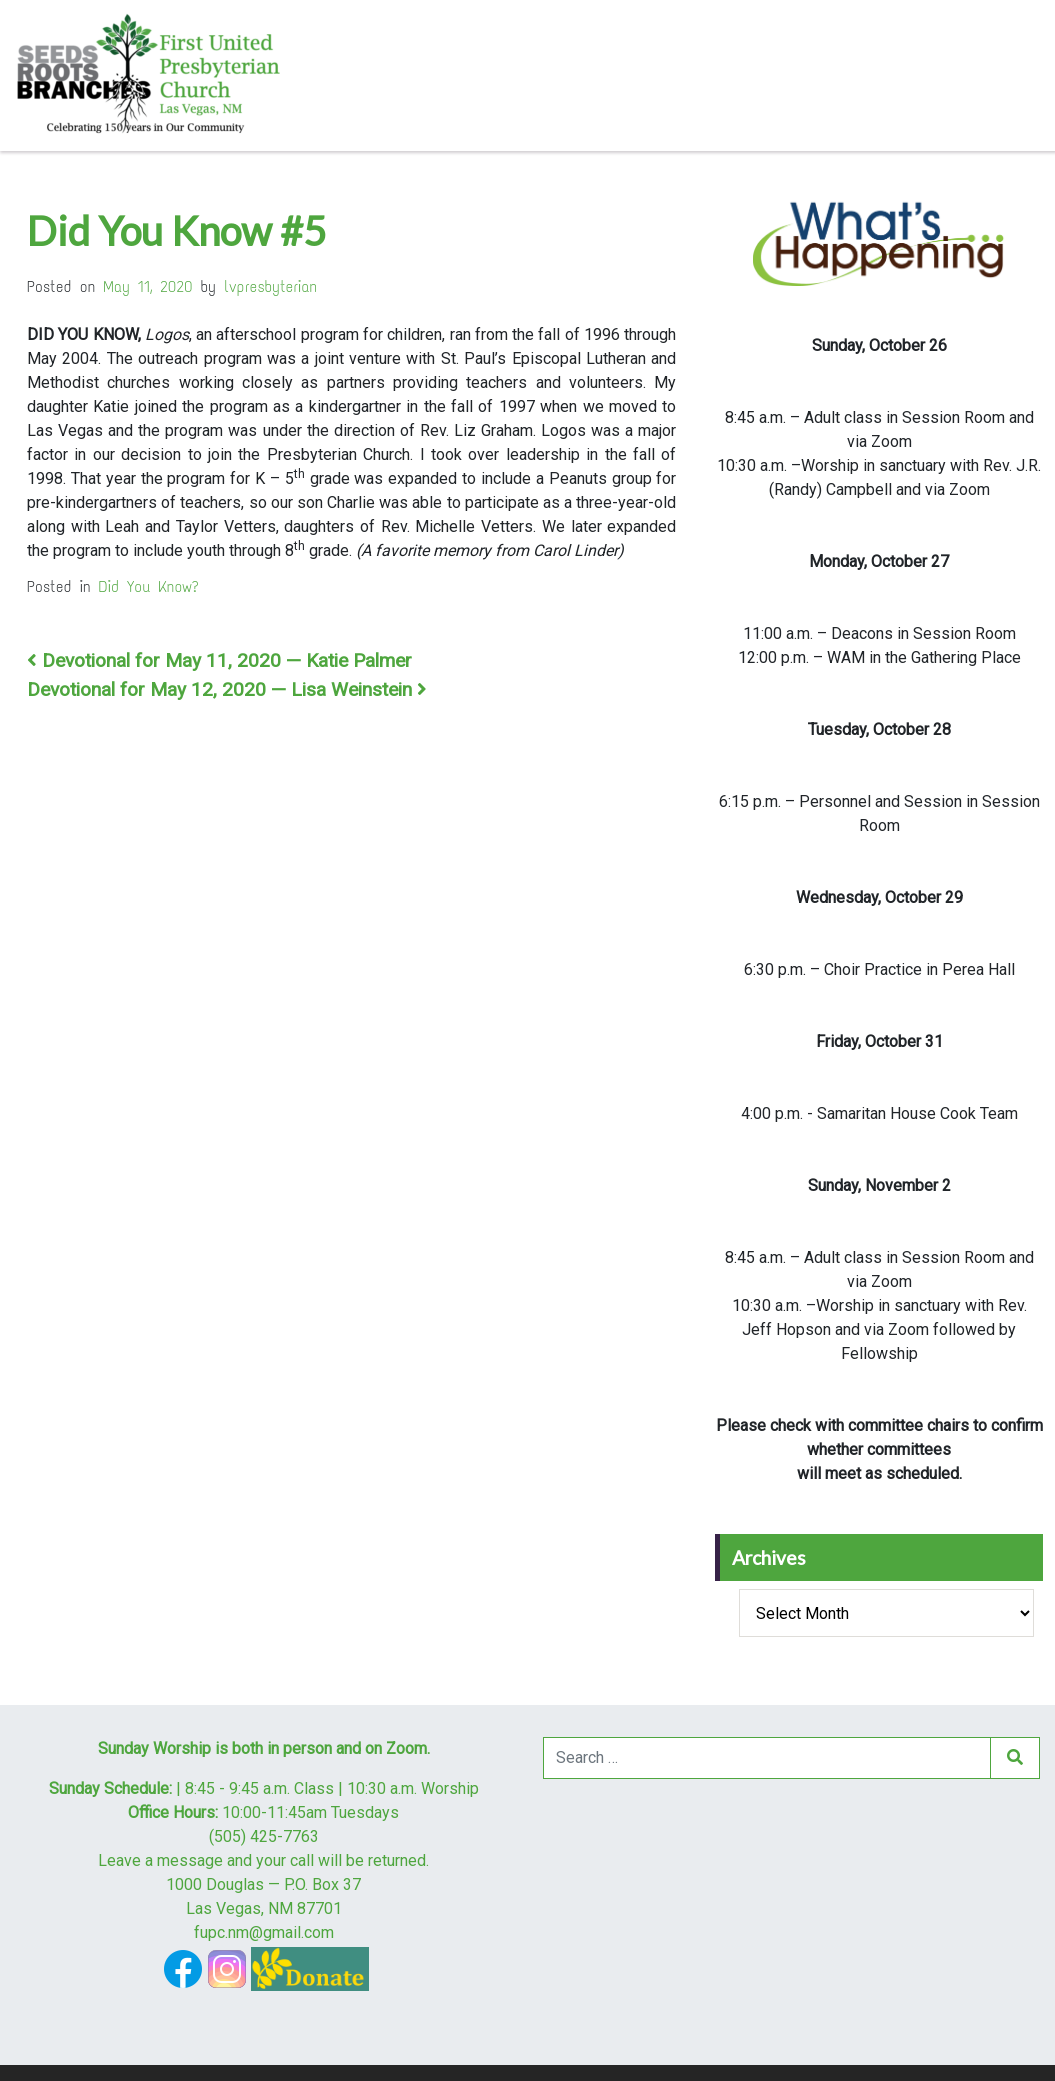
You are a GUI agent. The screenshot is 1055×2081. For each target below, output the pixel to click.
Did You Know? (149, 586)
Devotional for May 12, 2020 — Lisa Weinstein (227, 689)
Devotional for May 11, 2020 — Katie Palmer (219, 660)
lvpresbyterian (270, 286)
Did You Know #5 (176, 231)
